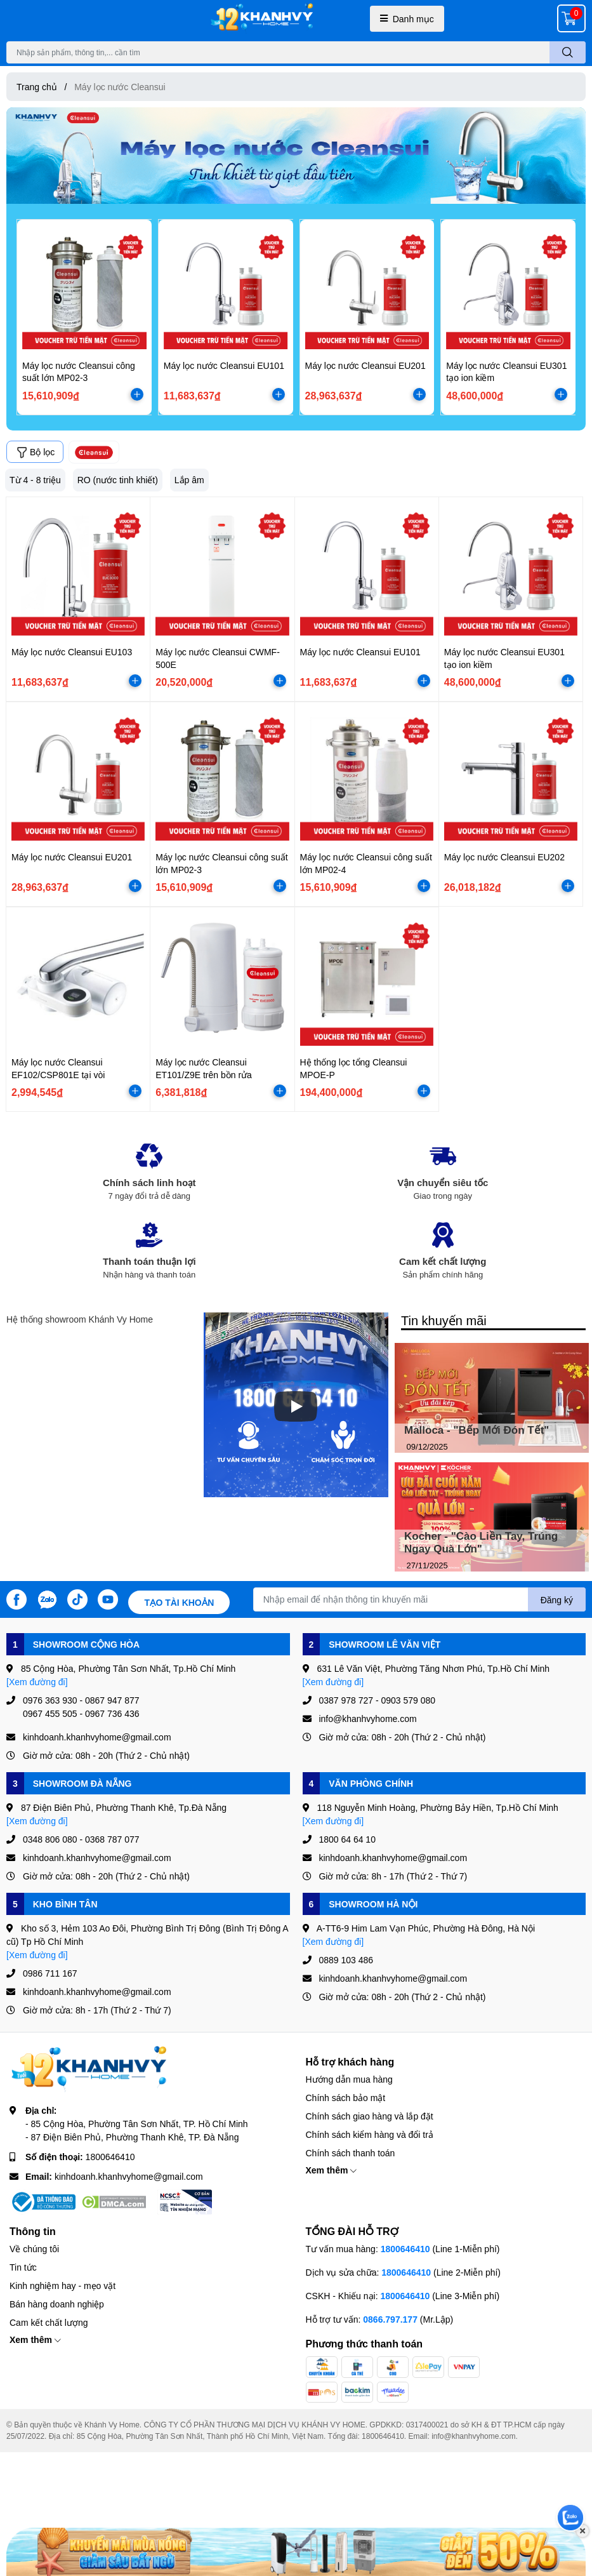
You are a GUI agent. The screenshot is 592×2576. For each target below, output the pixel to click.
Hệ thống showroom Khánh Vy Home (79, 1319)
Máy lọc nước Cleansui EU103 (71, 651)
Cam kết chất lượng (49, 2322)
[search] (567, 52)
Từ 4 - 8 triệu (35, 479)
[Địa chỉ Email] (419, 1599)
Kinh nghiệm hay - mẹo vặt (62, 2285)
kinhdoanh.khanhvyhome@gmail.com (129, 2176)
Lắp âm (189, 479)
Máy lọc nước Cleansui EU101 (224, 365)
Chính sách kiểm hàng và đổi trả (369, 2134)
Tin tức (23, 2267)
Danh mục (407, 18)
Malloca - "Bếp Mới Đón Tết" (476, 1430)
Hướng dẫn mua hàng (349, 2079)
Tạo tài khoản (179, 1602)
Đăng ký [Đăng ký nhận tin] (557, 1599)
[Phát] (295, 1406)
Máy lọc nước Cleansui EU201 (365, 365)
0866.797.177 (390, 2319)
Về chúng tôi (34, 2248)
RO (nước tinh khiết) (117, 479)
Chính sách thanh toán (350, 2152)
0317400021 (427, 2424)
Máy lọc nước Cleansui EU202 (504, 856)
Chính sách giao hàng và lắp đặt (369, 2116)
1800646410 (110, 2156)
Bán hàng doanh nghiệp (57, 2304)
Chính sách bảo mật (346, 2097)
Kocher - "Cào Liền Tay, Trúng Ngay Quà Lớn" (481, 1542)
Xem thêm (331, 2170)
